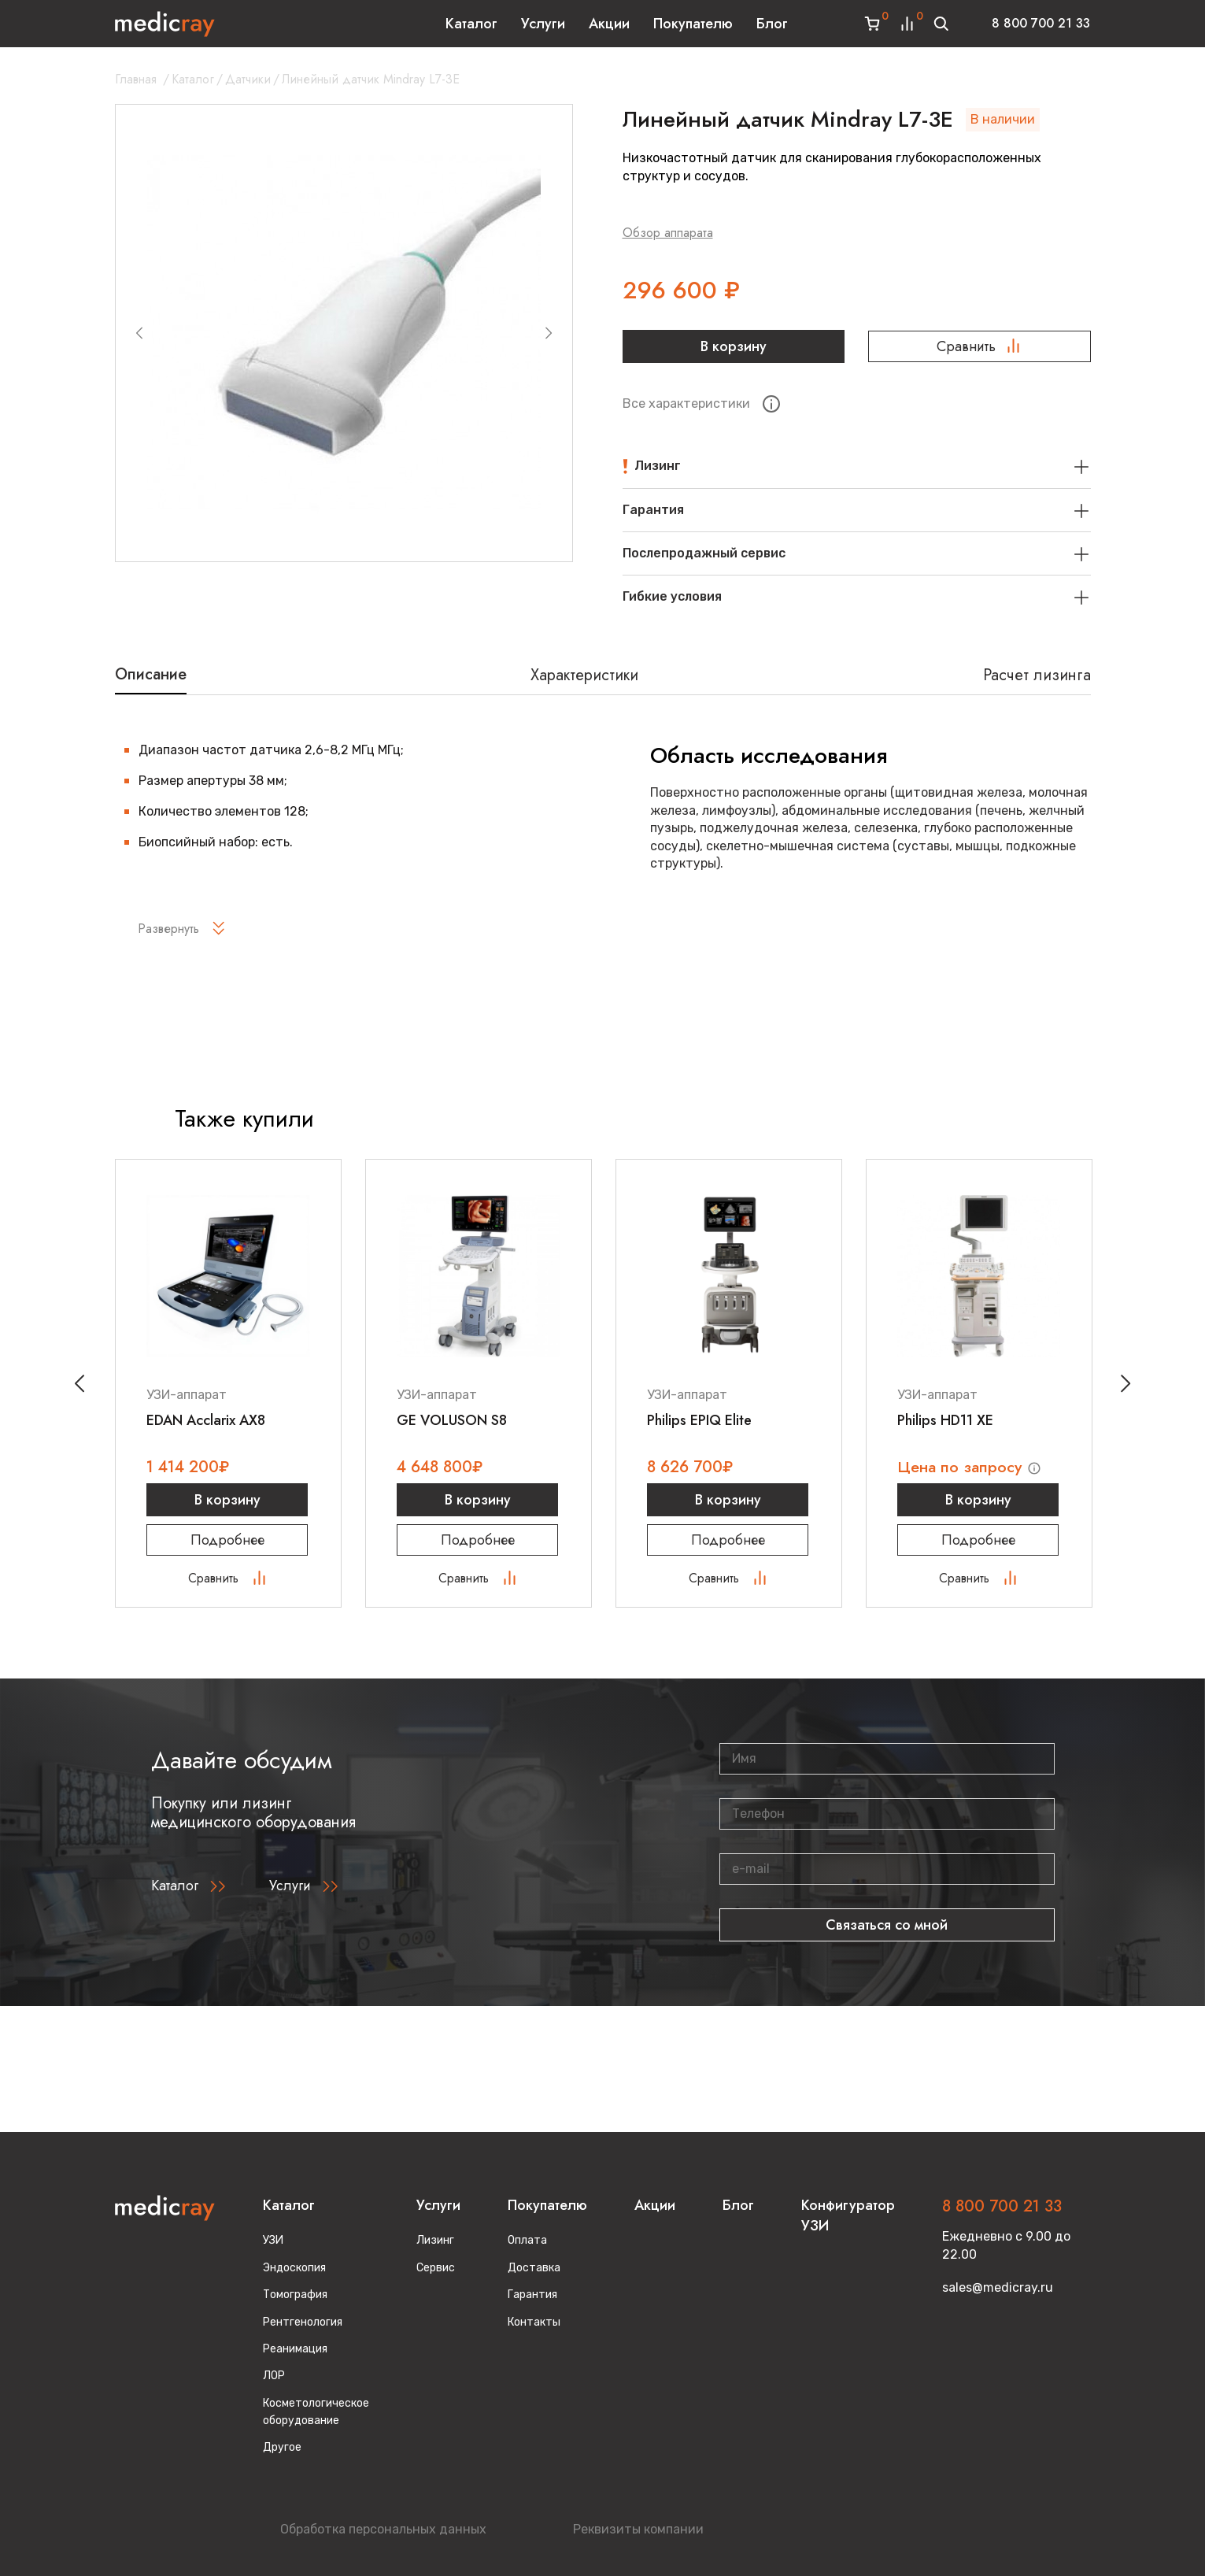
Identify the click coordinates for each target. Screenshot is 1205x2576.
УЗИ (273, 2241)
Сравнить (979, 346)
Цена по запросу (962, 1467)
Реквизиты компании (638, 2529)
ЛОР (274, 2375)
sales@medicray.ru (997, 2287)
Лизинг (435, 2241)
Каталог (471, 23)
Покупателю (693, 23)
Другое (282, 2448)
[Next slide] (548, 333)
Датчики (248, 79)
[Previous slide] (139, 333)
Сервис (435, 2267)
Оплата (527, 2241)
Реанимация (295, 2349)
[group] (344, 333)
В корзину (733, 346)
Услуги (543, 23)
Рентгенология (302, 2322)
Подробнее (228, 1540)
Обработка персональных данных (383, 2529)
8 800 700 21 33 (1041, 23)
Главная (136, 79)
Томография (295, 2294)
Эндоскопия (294, 2267)
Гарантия (532, 2294)
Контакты (534, 2322)
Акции (609, 23)
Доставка (534, 2267)
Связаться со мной (887, 1925)
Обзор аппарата (668, 233)
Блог (772, 23)
